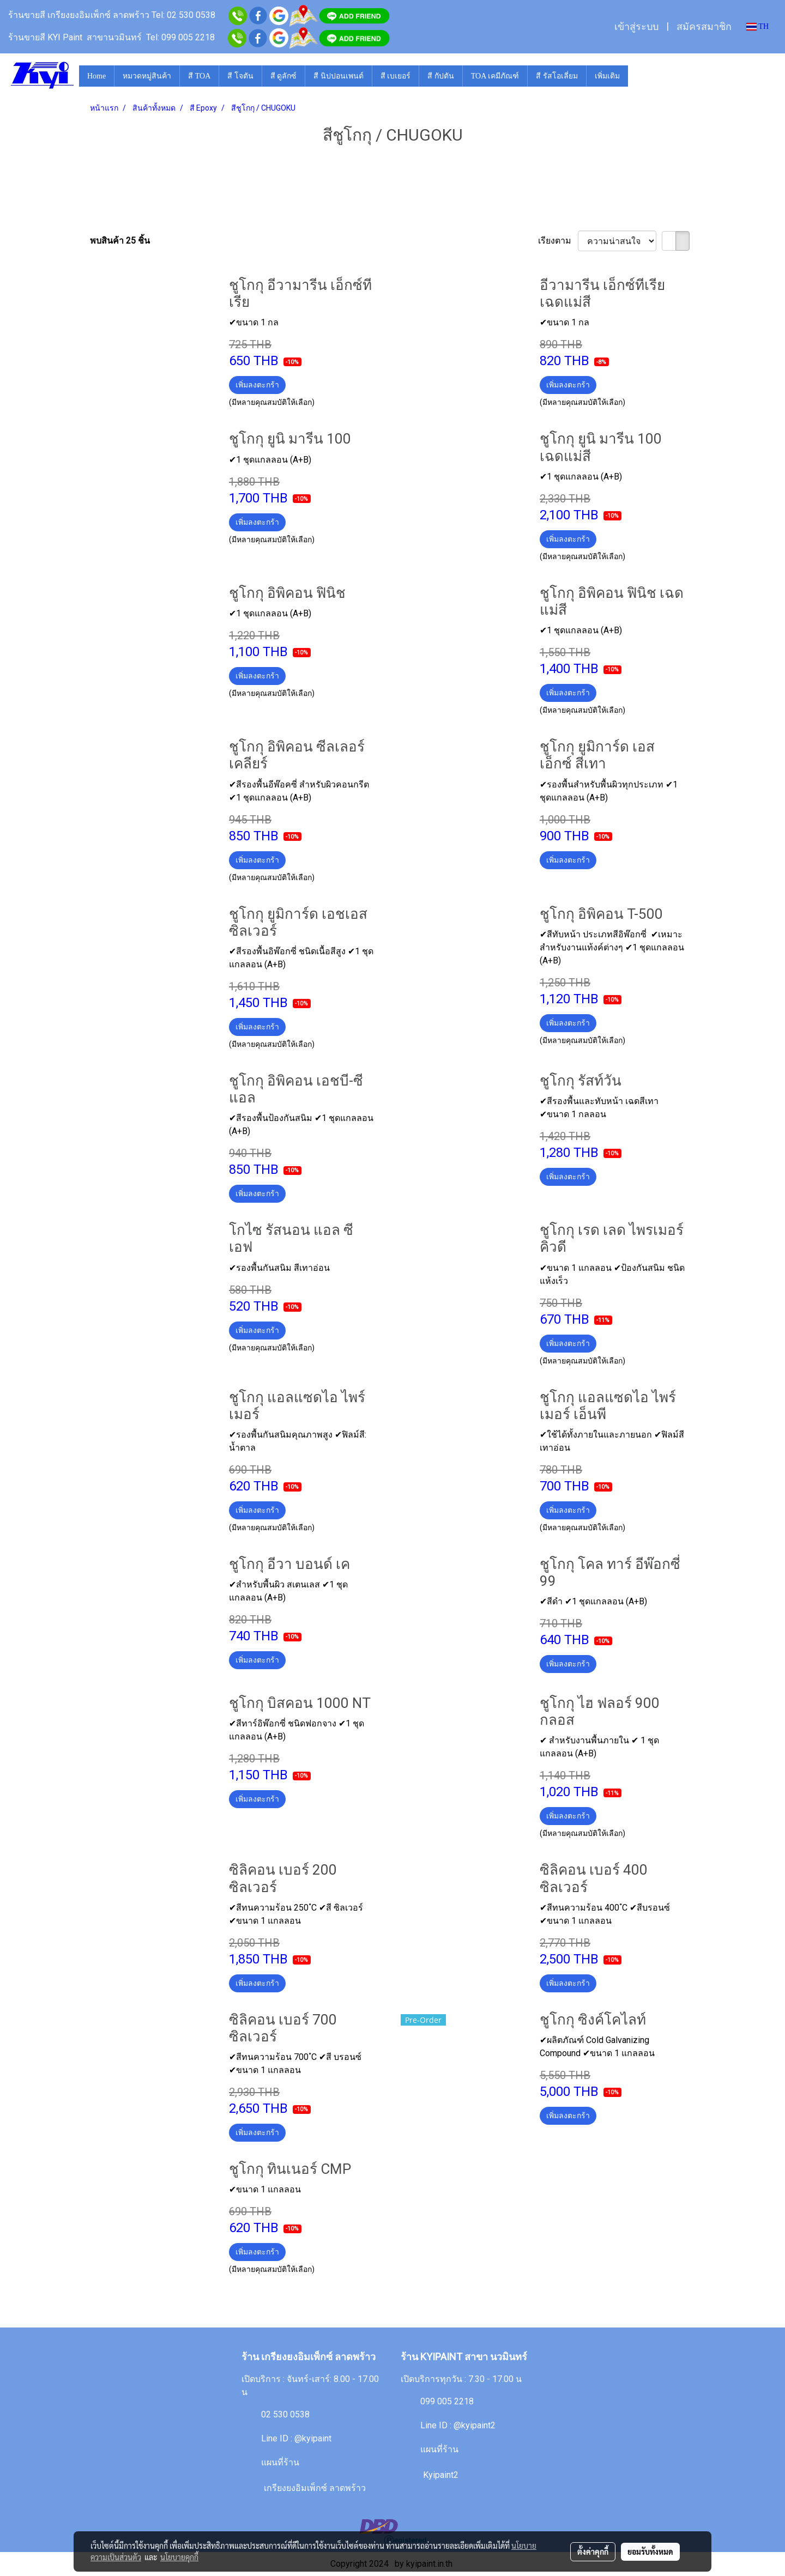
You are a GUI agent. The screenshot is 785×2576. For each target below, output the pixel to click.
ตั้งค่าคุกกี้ (592, 2551)
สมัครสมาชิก (704, 26)
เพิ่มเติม (607, 76)
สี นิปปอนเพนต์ (338, 76)
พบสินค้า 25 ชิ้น (120, 240)
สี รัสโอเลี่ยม (557, 76)
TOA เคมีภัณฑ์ (495, 76)
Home (96, 76)
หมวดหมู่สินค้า (147, 76)
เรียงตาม (558, 240)
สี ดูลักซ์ (283, 76)
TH (757, 26)
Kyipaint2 (440, 2475)
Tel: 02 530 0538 (185, 15)
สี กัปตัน (440, 76)
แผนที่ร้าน (280, 2462)
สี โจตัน (240, 76)
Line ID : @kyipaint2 (458, 2425)
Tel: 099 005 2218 (180, 37)
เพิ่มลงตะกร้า (257, 384)
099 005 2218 (447, 2401)
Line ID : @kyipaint (296, 2438)
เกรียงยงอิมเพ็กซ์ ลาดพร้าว (315, 2488)
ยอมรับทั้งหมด (650, 2551)
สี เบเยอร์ (396, 76)
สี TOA (199, 76)
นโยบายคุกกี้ (179, 2557)
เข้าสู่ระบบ (636, 26)
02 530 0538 (285, 2414)
